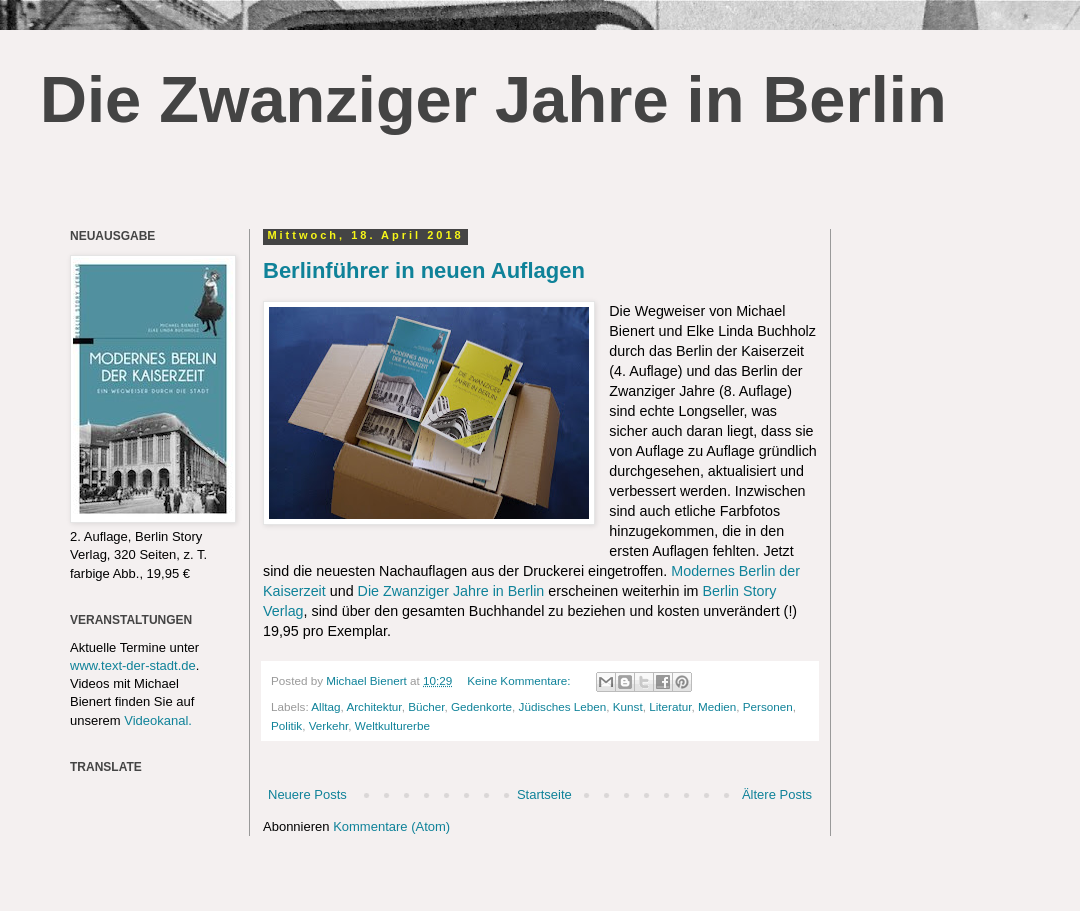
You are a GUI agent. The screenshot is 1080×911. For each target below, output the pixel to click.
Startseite (544, 794)
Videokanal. (158, 720)
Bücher (426, 706)
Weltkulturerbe (392, 725)
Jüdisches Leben (563, 706)
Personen (768, 706)
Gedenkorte (481, 706)
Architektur (373, 706)
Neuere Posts (307, 794)
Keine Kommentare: (520, 680)
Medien (717, 706)
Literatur (670, 706)
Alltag (325, 706)
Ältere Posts (777, 794)
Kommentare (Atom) (391, 826)
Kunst (628, 706)
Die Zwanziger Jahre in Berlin (493, 99)
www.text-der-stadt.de (133, 665)
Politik (286, 725)
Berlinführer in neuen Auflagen (424, 270)
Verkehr (329, 725)
